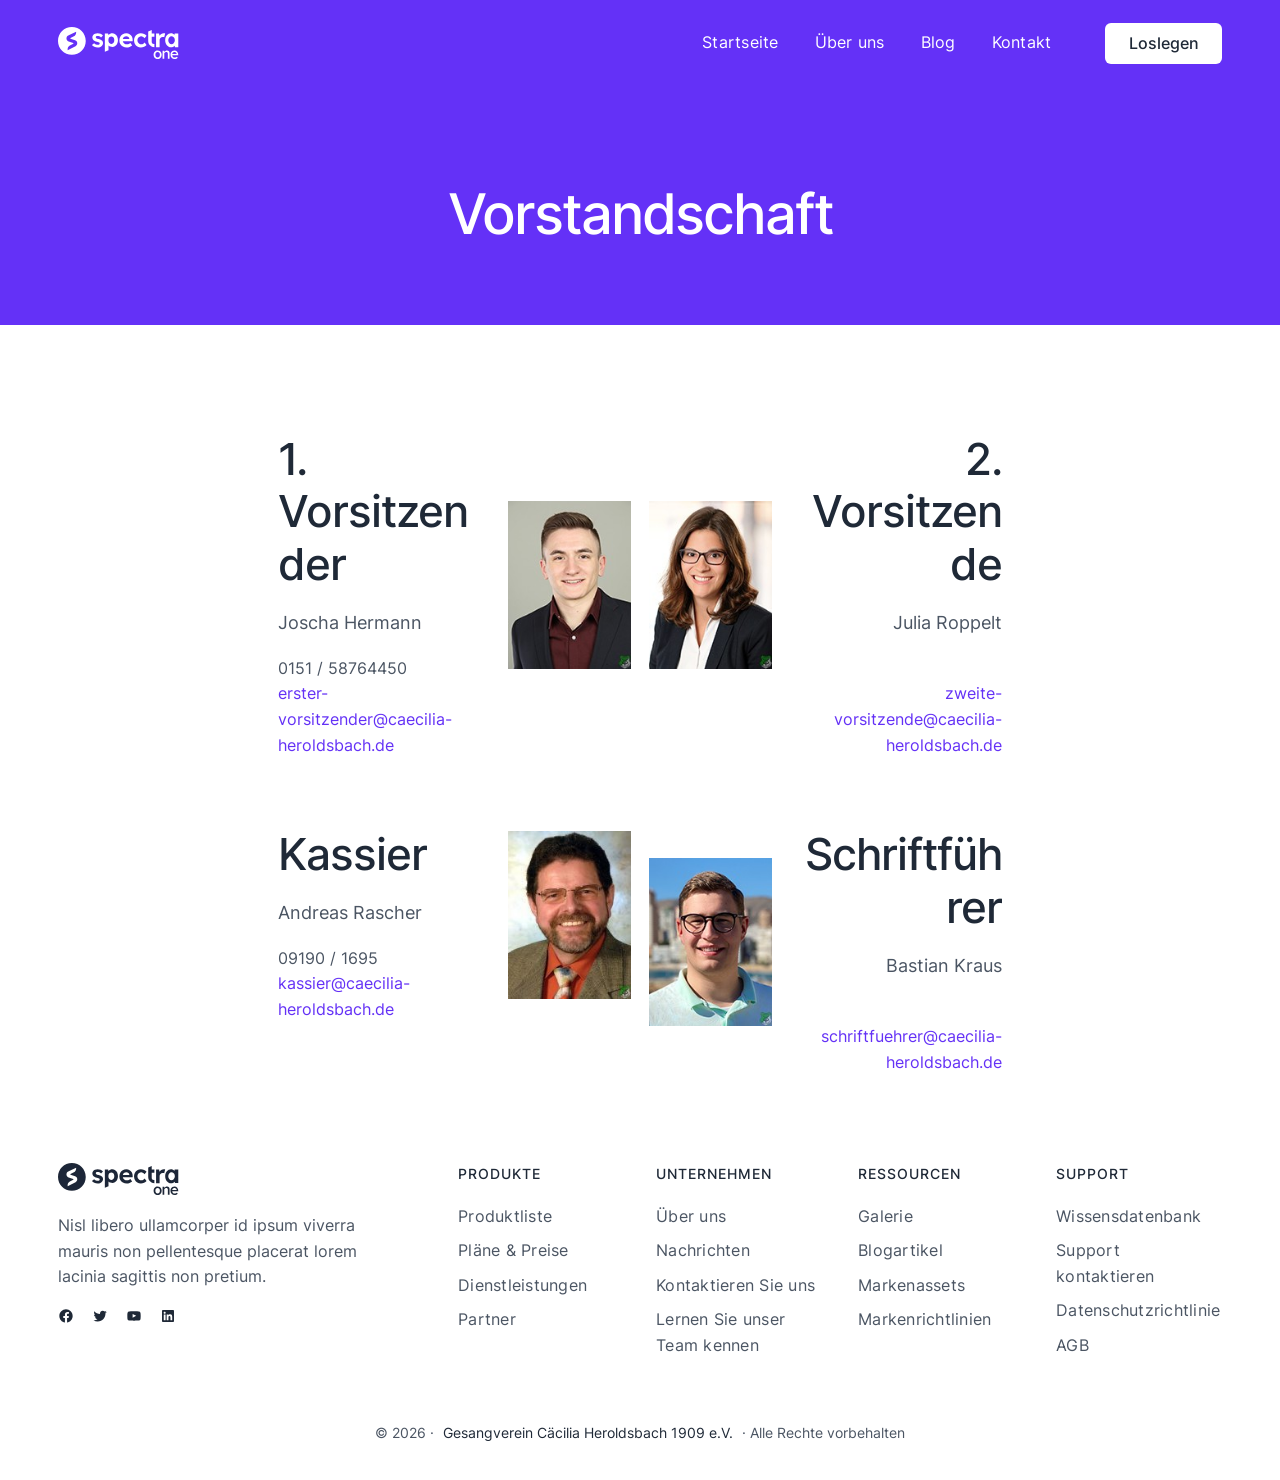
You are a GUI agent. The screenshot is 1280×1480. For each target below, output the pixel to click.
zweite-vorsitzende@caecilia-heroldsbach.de (918, 718)
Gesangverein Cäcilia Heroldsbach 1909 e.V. (588, 1432)
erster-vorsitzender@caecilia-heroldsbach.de (365, 718)
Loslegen (1164, 43)
